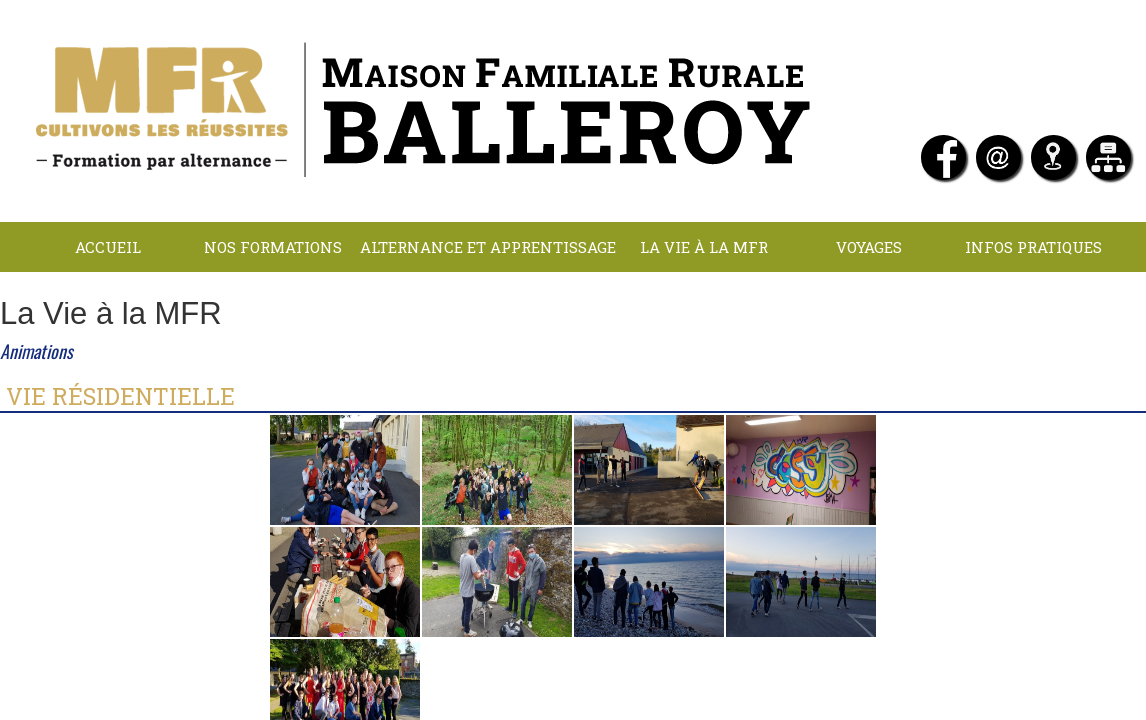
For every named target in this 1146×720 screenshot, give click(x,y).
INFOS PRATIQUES (1033, 247)
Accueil (108, 247)
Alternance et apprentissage (488, 247)
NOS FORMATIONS (273, 247)
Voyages (869, 247)
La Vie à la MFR (704, 247)
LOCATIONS (488, 297)
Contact (653, 297)
